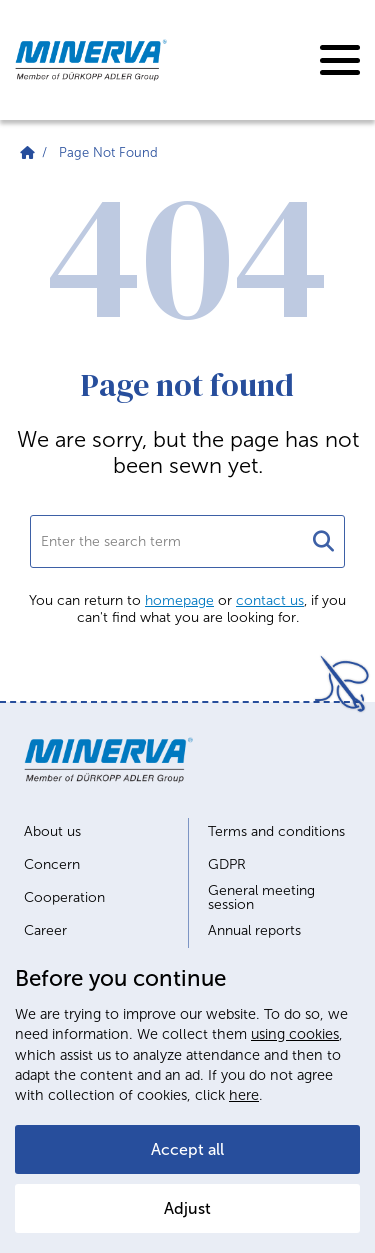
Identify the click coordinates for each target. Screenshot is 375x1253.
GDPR (227, 865)
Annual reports (254, 931)
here (244, 1095)
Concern (52, 865)
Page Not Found (108, 152)
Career (45, 931)
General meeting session (261, 898)
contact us (270, 600)
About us (52, 832)
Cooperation (64, 898)
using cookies (295, 1034)
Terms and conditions (276, 832)
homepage (179, 600)
